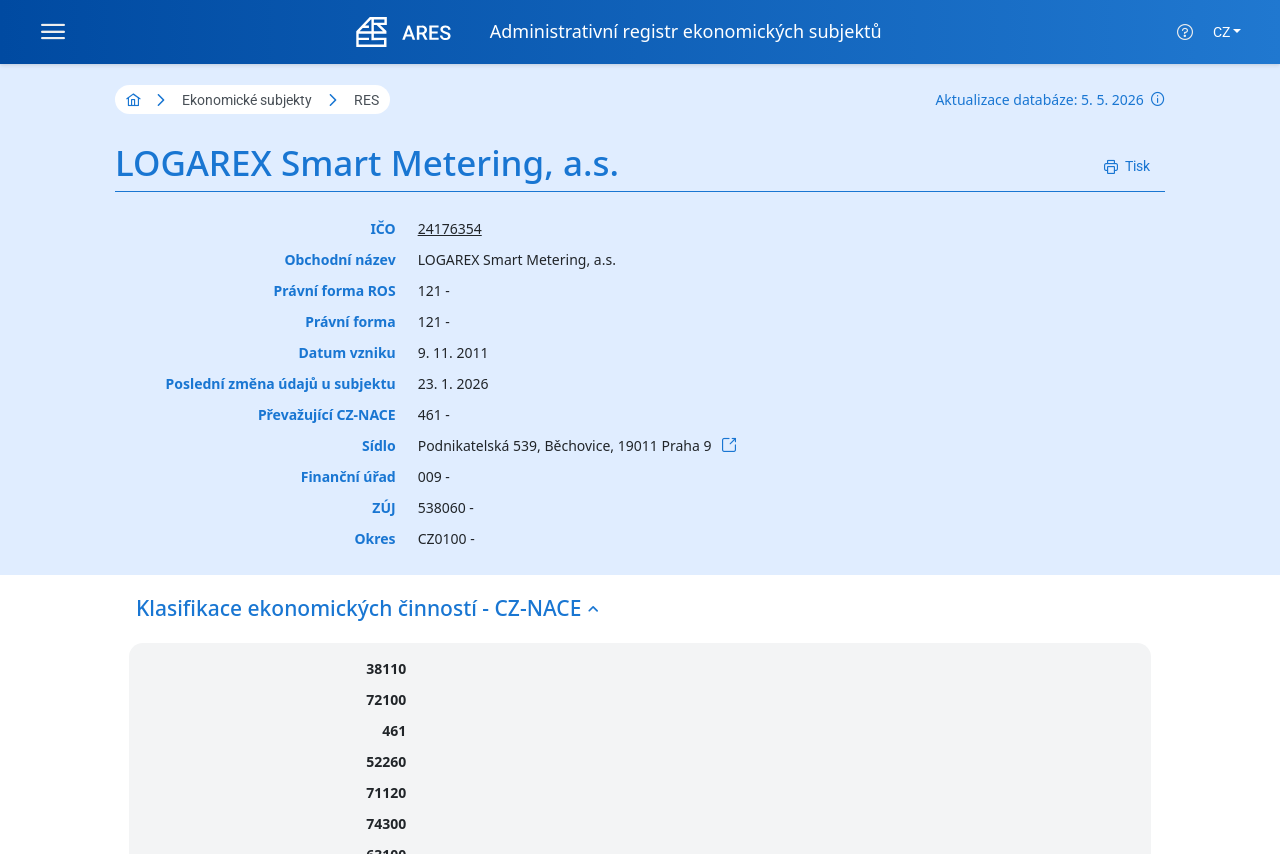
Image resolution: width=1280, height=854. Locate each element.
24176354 (450, 228)
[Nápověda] (1185, 32)
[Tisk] (1127, 166)
